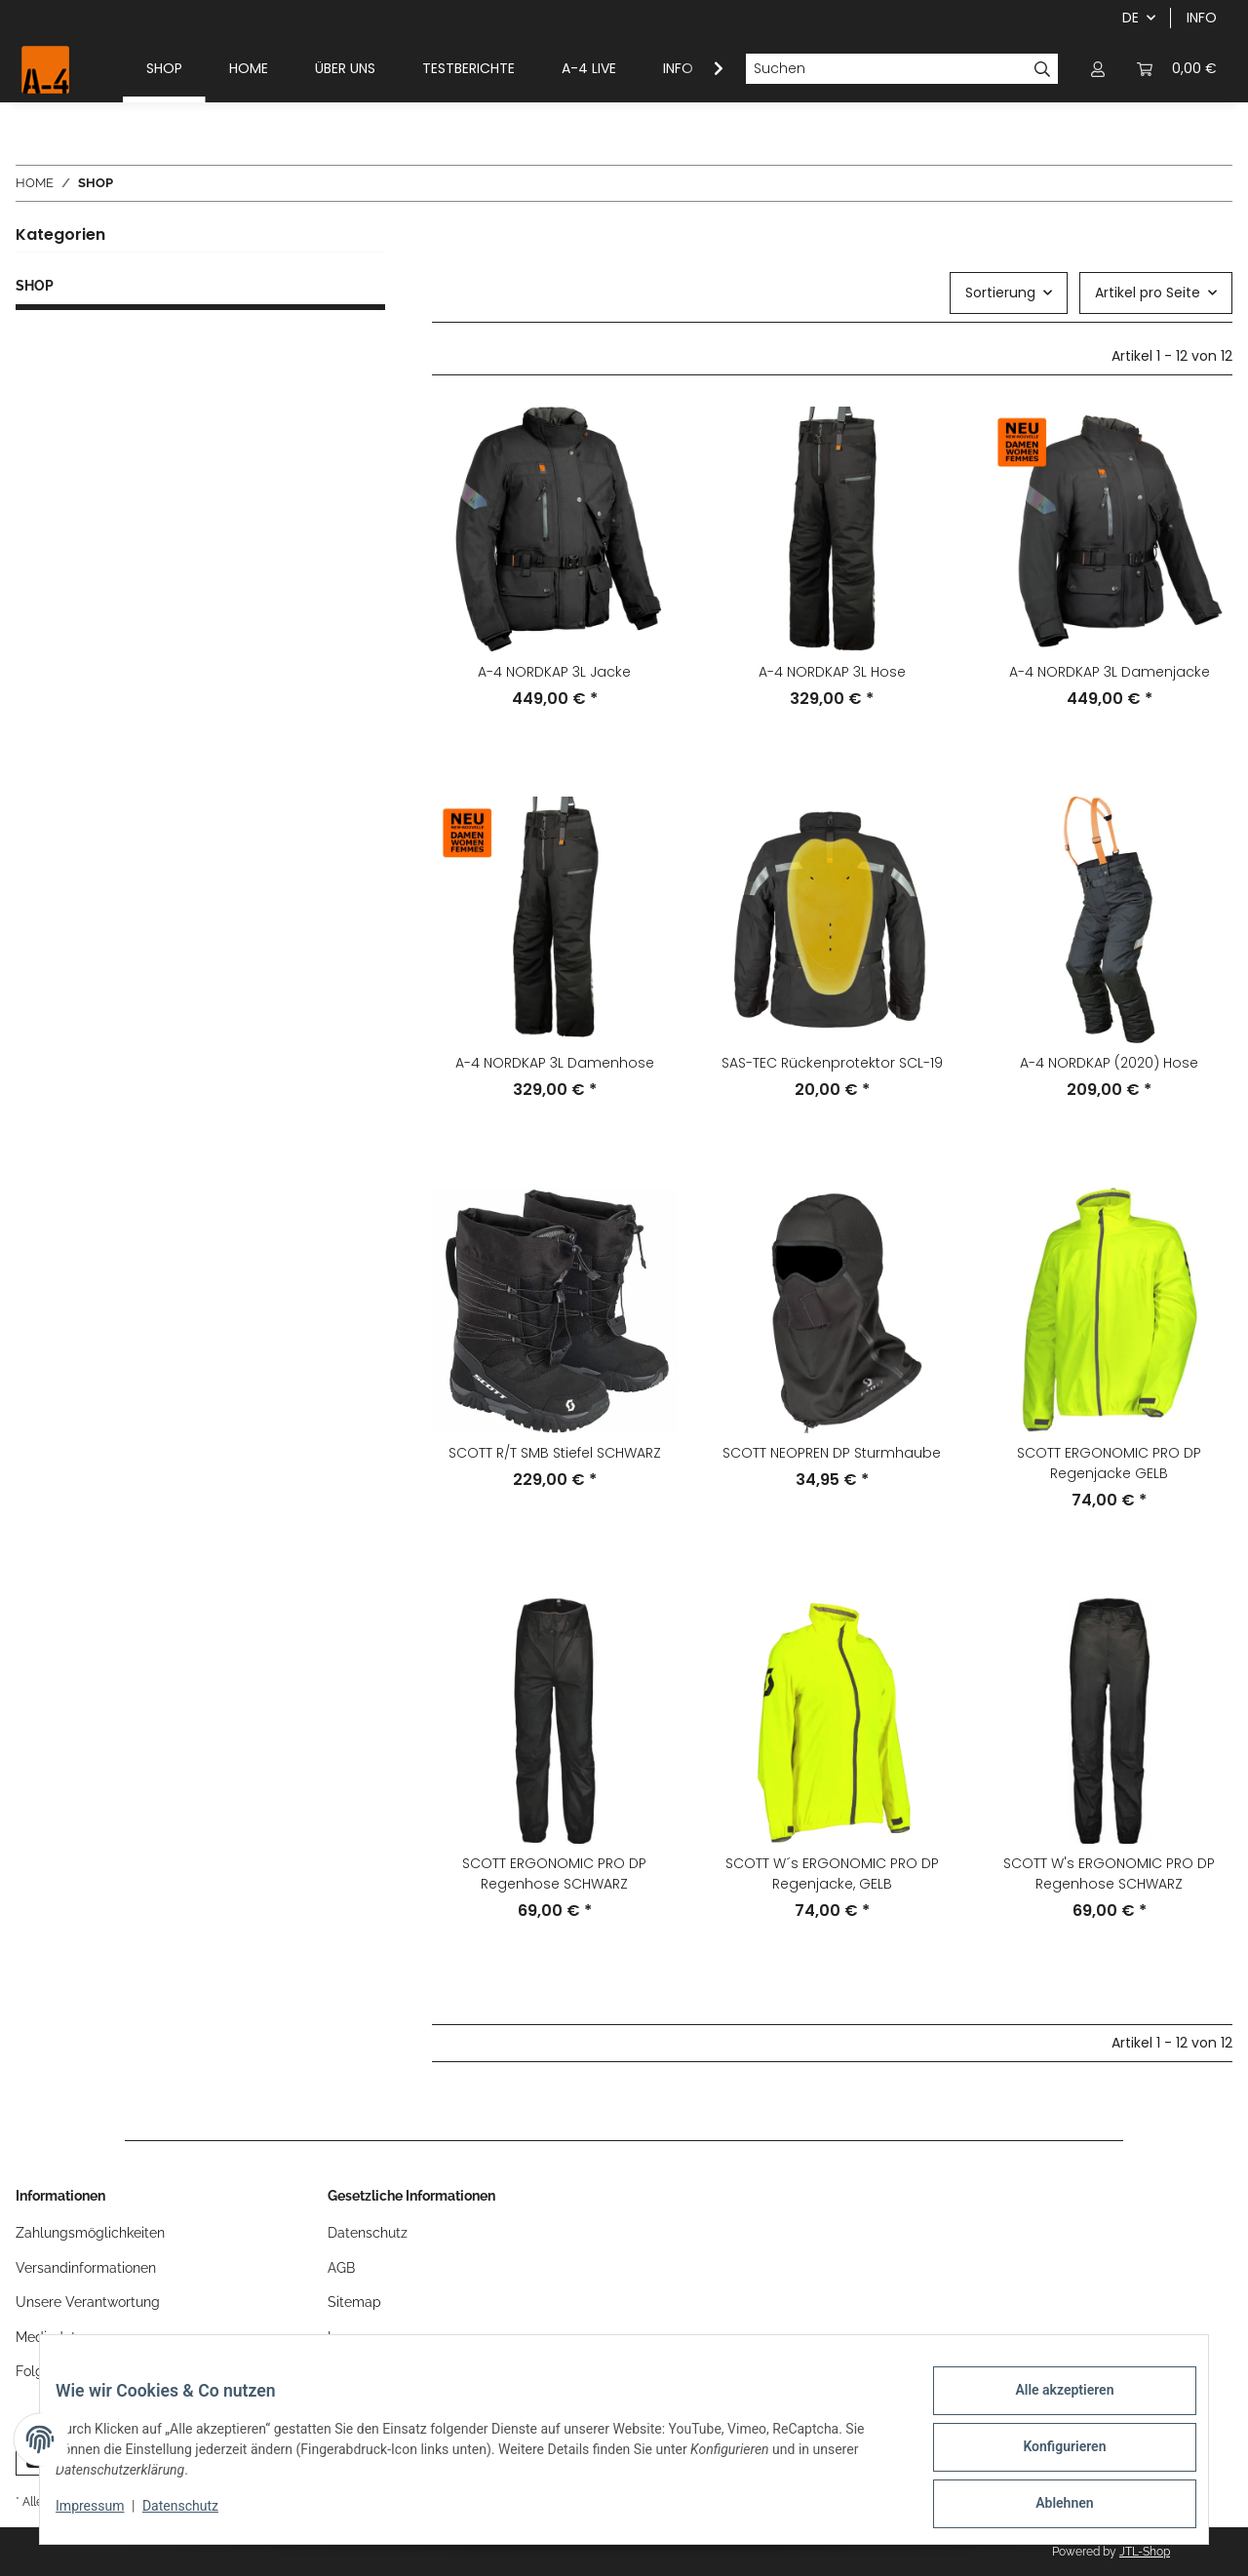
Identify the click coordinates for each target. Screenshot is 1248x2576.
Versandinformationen (86, 2268)
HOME (248, 68)
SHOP (35, 285)
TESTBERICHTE (468, 68)
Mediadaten (54, 2337)
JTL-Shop (1144, 2551)
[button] (1097, 68)
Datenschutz (196, 2515)
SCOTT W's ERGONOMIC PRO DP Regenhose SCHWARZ (1109, 1873)
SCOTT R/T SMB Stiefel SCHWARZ (554, 1453)
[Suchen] (886, 69)
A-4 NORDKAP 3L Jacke (554, 672)
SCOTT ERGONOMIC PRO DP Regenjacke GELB (1109, 1463)
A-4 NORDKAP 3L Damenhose (554, 1063)
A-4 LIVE (589, 68)
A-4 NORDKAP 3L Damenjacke (1109, 672)
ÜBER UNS (345, 68)
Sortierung (1000, 292)
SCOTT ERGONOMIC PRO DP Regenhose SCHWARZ (554, 1873)
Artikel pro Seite (1147, 292)
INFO (1202, 17)
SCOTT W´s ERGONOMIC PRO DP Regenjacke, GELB (832, 1873)
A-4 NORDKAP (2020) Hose (1109, 1063)
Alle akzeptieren (1048, 2405)
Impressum (105, 2515)
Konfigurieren (1048, 2456)
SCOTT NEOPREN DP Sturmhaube (831, 1453)
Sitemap (354, 2302)
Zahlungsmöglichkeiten (90, 2233)
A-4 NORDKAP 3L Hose (832, 672)
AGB (341, 2268)
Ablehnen (1048, 2507)
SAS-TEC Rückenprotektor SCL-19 (832, 1063)
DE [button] (1130, 17)
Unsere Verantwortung (88, 2302)
